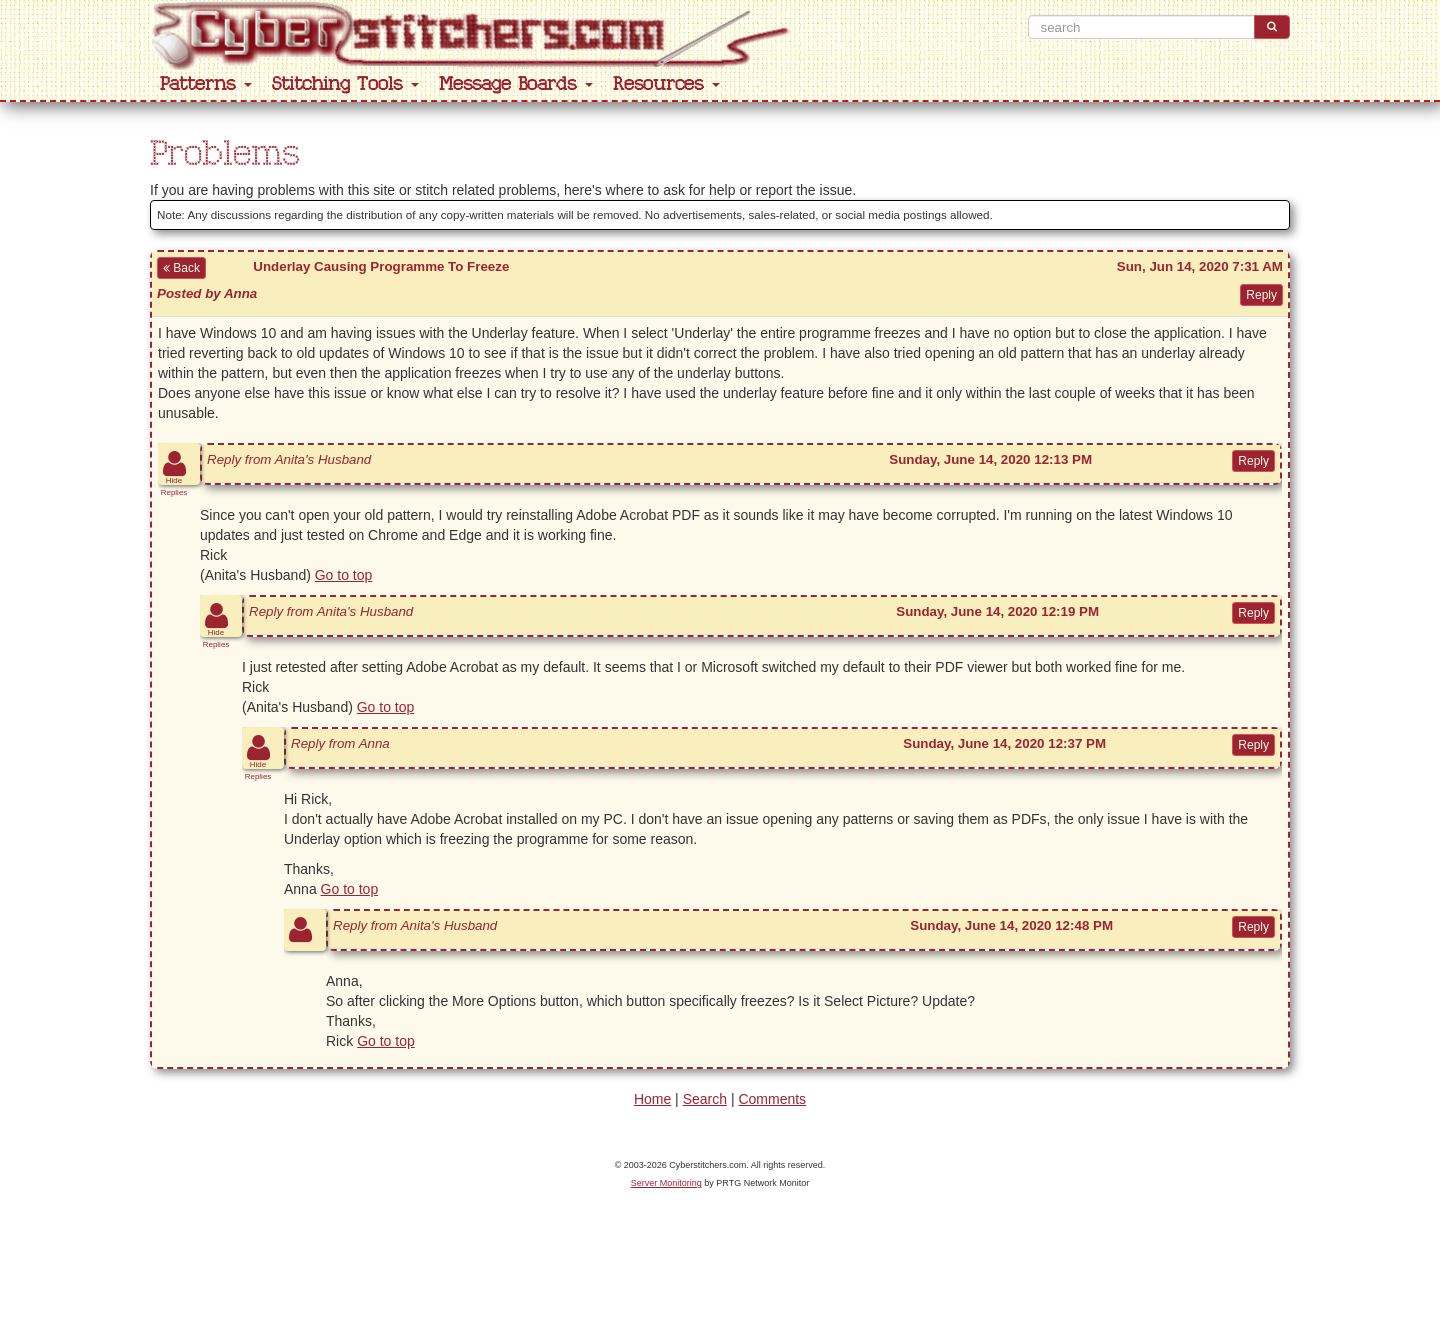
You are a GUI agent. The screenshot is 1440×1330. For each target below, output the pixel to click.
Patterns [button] (206, 84)
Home (652, 1099)
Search (705, 1099)
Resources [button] (666, 84)
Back (181, 268)
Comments (772, 1099)
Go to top (344, 575)
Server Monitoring (666, 1183)
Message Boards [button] (516, 84)
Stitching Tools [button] (345, 84)
